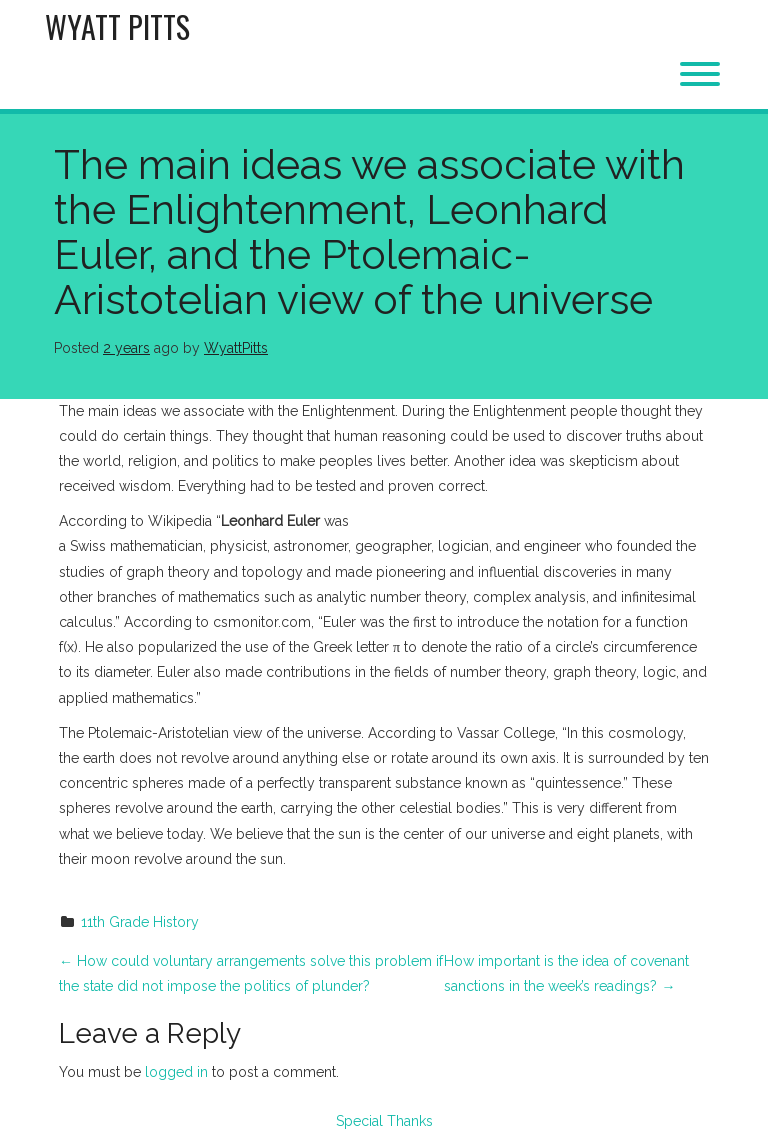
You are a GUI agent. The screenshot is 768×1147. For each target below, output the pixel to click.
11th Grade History (140, 922)
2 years (126, 348)
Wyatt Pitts (117, 26)
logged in (176, 1072)
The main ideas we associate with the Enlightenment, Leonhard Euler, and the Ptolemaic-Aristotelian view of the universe (369, 232)
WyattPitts (236, 348)
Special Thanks (384, 1121)
